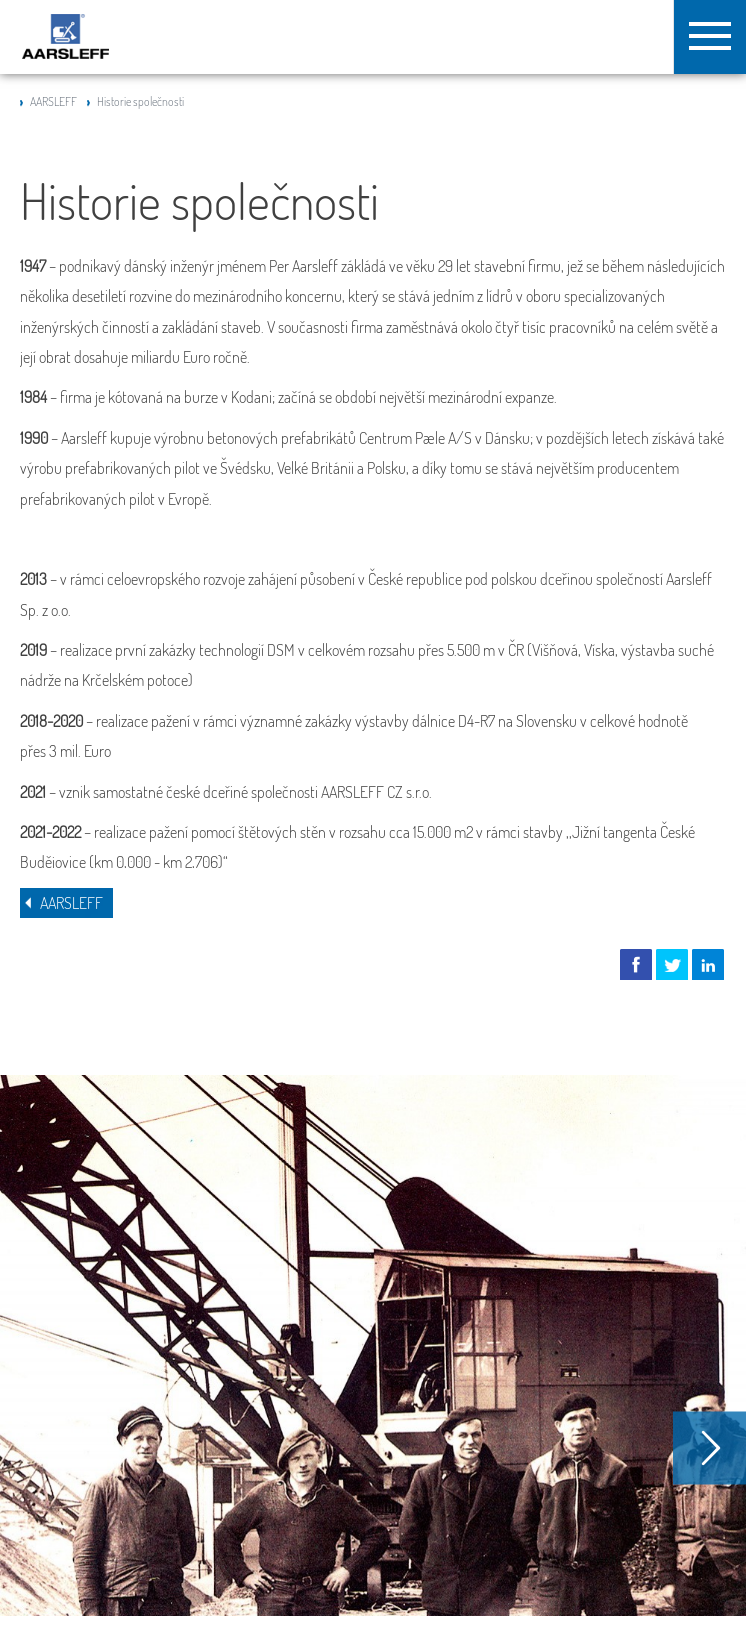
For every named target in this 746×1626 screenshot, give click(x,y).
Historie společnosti (140, 101)
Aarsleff (65, 36)
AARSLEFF (53, 101)
